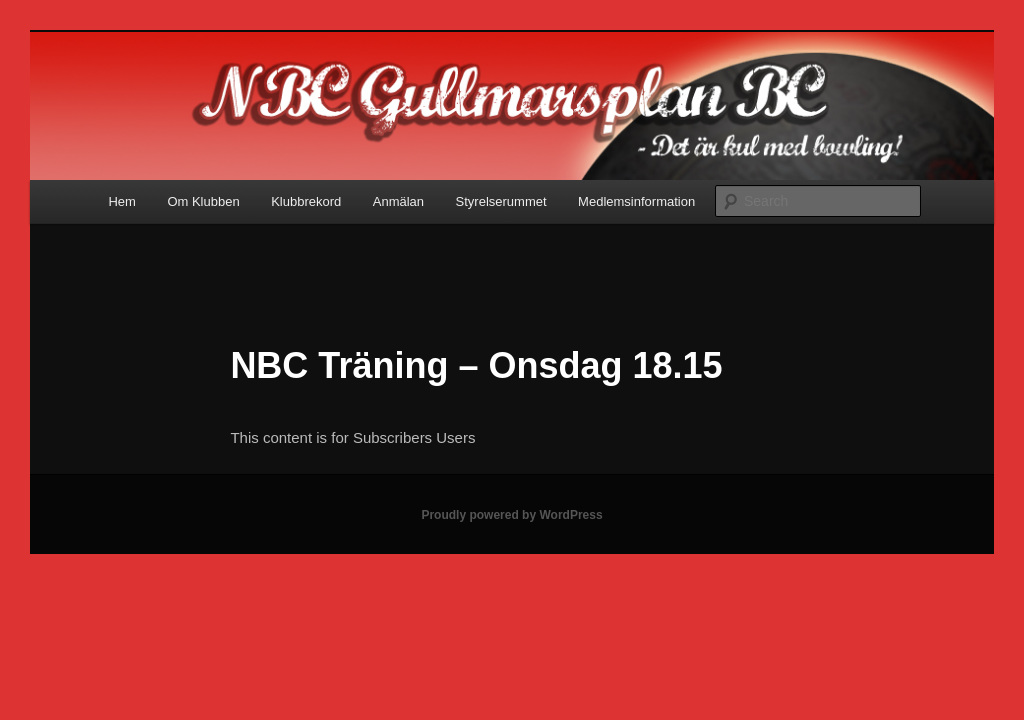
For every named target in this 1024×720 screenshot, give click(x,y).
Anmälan (398, 201)
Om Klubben (203, 201)
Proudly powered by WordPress (511, 515)
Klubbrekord (306, 201)
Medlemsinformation (636, 201)
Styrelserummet (501, 201)
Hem (121, 201)
